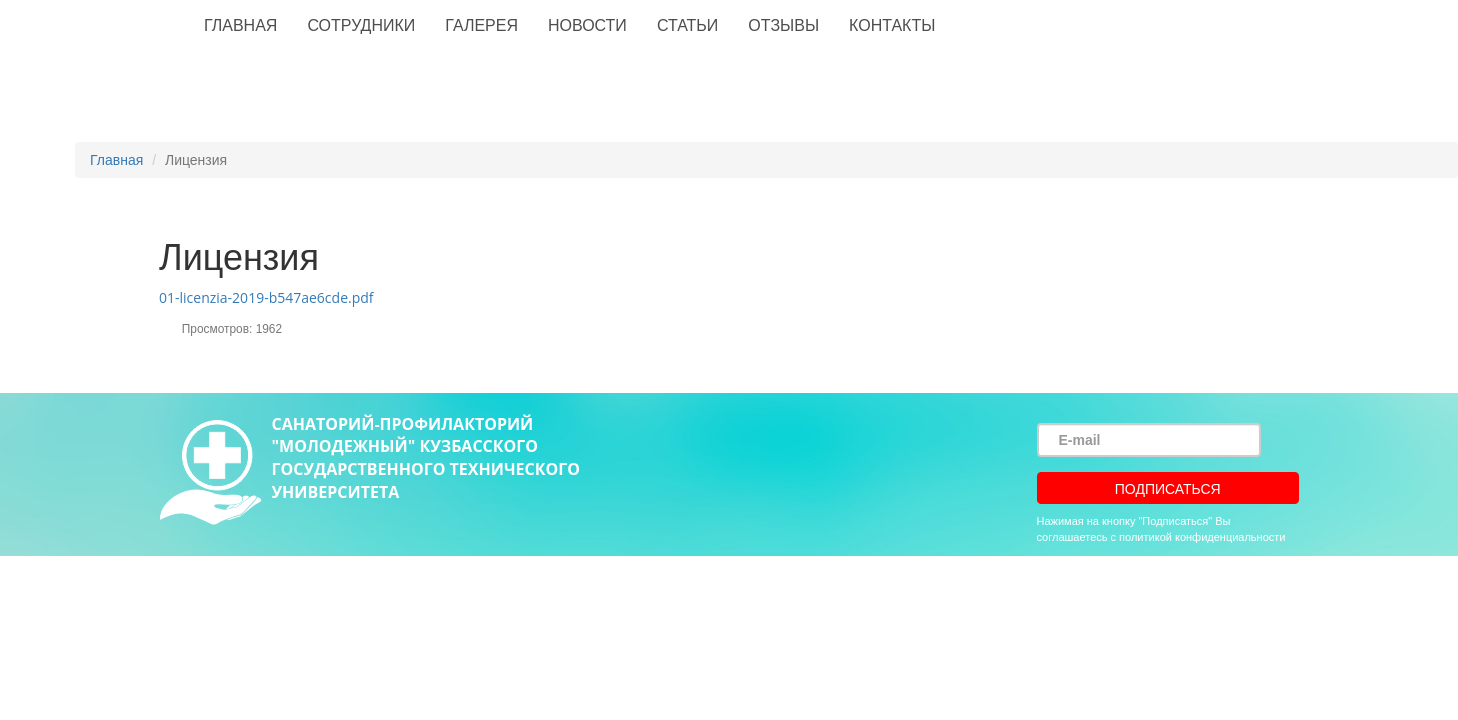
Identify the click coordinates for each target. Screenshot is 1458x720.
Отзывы (783, 25)
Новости (587, 25)
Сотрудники (361, 25)
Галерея (481, 25)
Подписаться (1168, 489)
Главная (240, 25)
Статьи (687, 25)
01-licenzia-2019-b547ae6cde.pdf (266, 297)
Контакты (892, 25)
